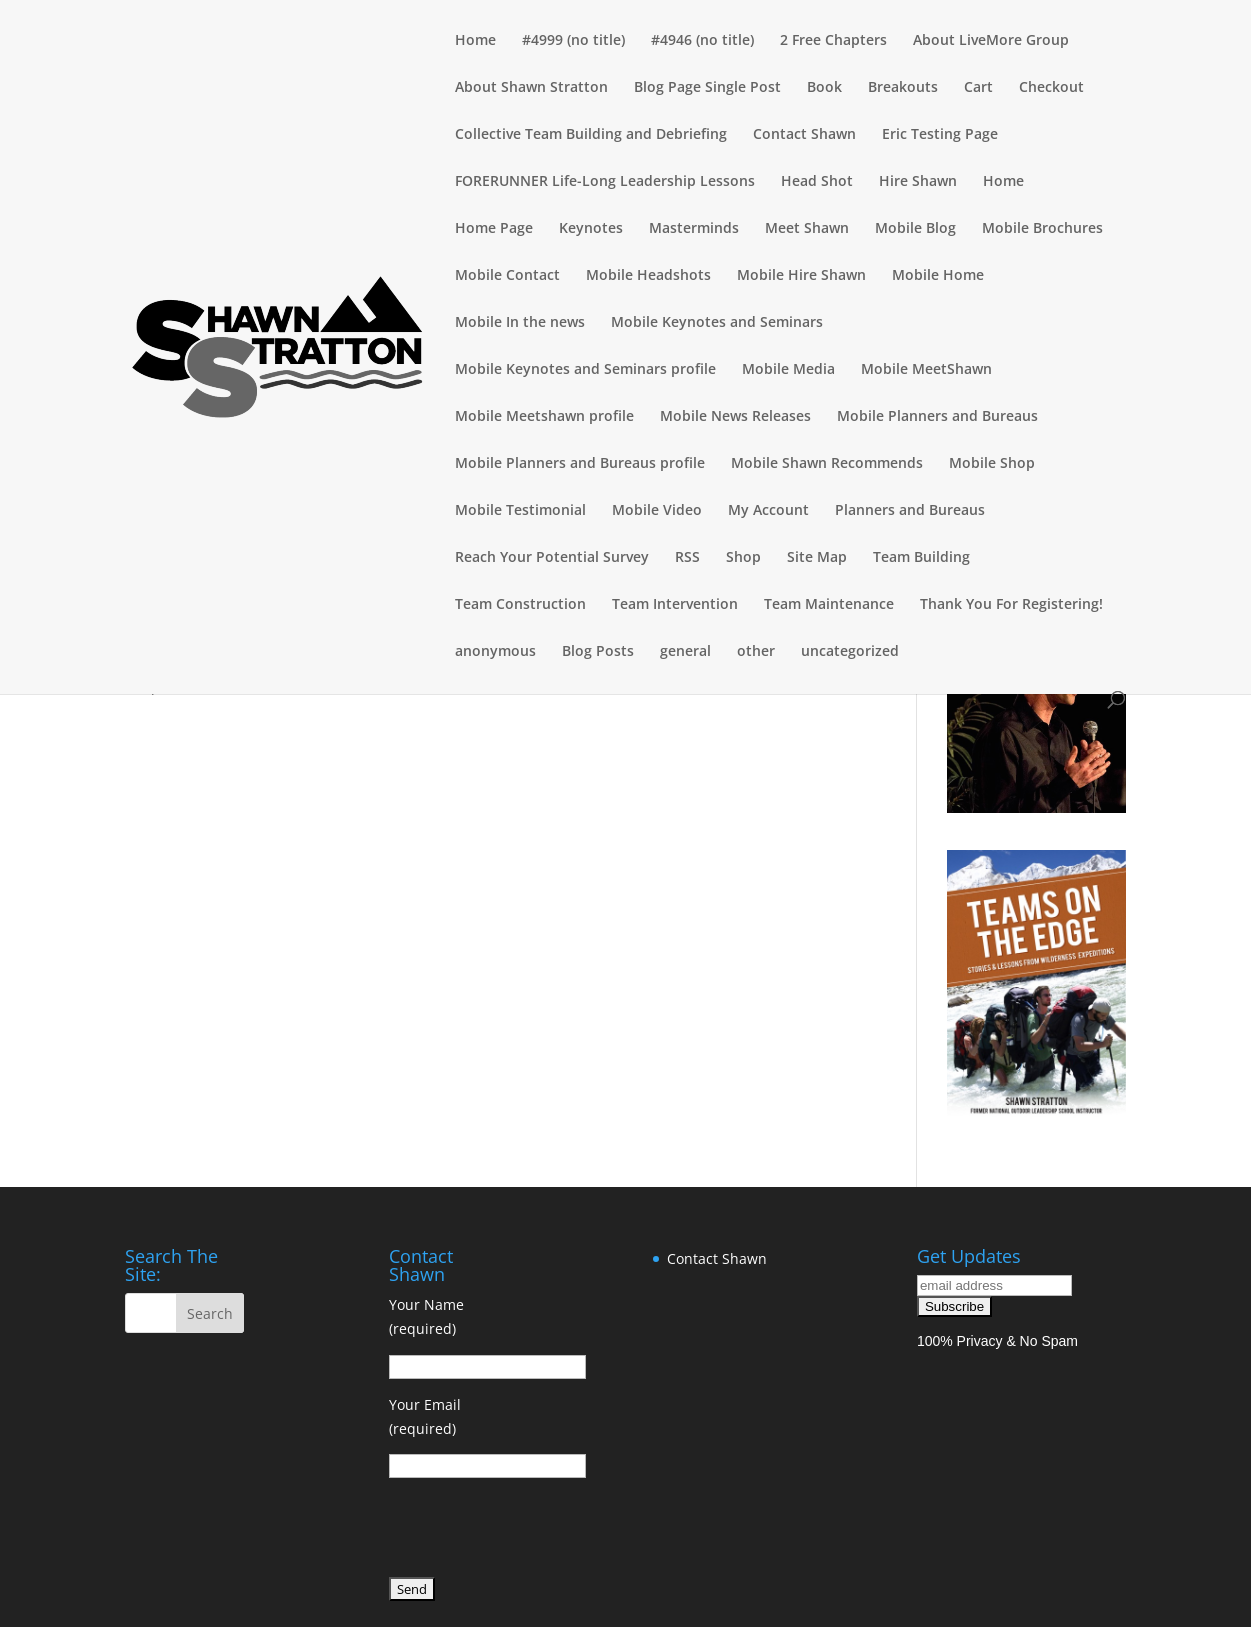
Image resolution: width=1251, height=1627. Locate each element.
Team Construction (520, 605)
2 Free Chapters (833, 41)
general (685, 652)
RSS (687, 558)
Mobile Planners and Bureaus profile (580, 464)
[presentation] (541, 1531)
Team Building (921, 558)
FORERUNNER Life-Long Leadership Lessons (605, 182)
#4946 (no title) (702, 41)
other (756, 652)
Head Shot (817, 182)
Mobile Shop (992, 464)
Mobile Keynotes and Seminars (717, 323)
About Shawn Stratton (531, 88)
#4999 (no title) (573, 41)
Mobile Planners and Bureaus (937, 417)
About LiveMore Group (991, 41)
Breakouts (903, 88)
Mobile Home (938, 276)
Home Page (494, 229)
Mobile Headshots (648, 276)
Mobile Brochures (1042, 229)
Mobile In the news (520, 323)
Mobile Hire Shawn (801, 276)
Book (824, 88)
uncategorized (850, 652)
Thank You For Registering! (1011, 605)
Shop (743, 558)
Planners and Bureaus (910, 511)
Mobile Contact (507, 276)
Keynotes (591, 229)
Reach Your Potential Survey (552, 558)
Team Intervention (675, 605)
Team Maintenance (829, 605)
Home (475, 41)
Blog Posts (598, 652)
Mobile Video (657, 511)
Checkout (1051, 88)
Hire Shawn (918, 182)
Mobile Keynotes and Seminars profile (585, 370)
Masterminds (694, 229)
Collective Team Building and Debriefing (591, 135)
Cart (978, 88)
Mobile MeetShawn (926, 370)
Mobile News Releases (735, 417)
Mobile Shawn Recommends (827, 464)
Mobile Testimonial (520, 511)
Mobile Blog (915, 229)
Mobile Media (788, 370)
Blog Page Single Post (707, 88)
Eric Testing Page (940, 135)
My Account (768, 511)
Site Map (817, 558)
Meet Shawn (807, 229)
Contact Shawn (804, 135)
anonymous (495, 652)
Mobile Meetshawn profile (544, 417)
